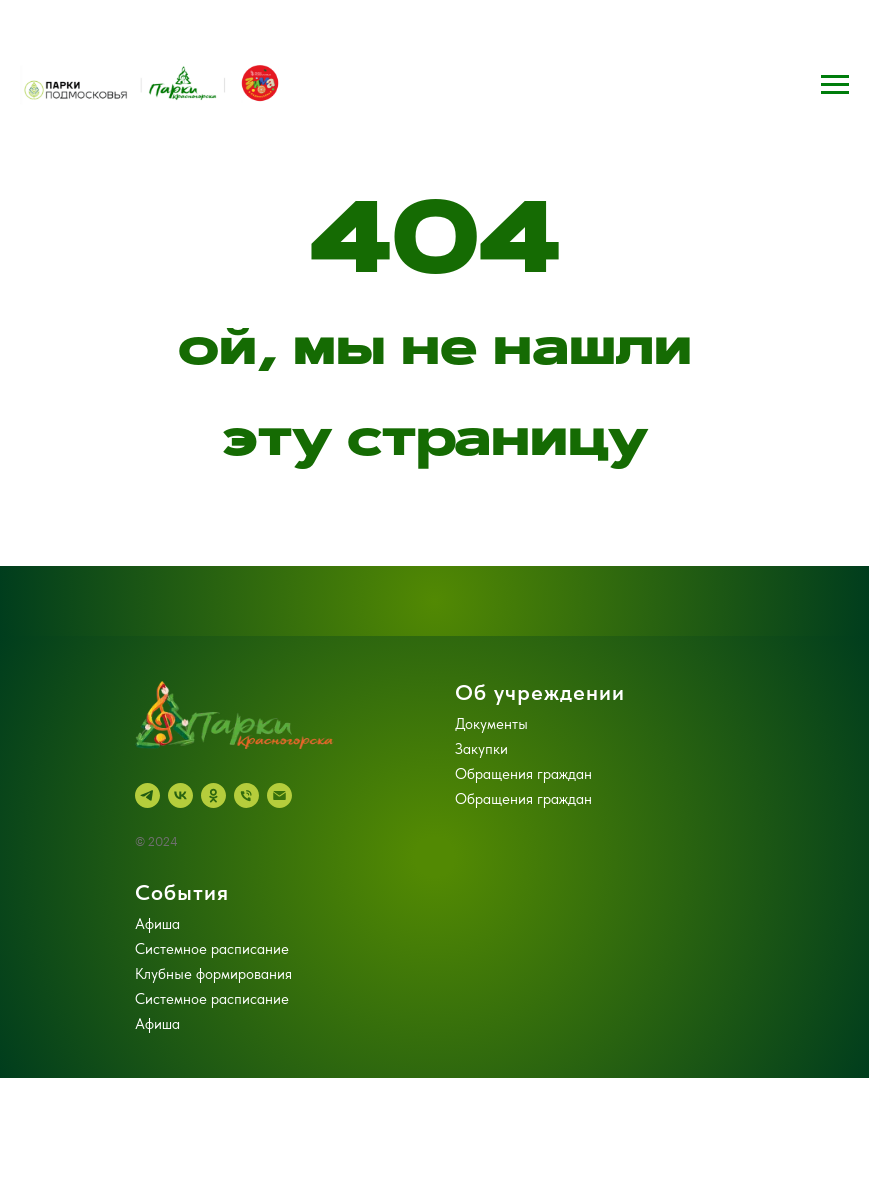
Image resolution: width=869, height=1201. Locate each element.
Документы (491, 724)
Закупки (481, 749)
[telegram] (147, 795)
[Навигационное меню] (835, 85)
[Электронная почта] (279, 795)
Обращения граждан (523, 774)
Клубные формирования (213, 974)
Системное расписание (212, 949)
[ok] (213, 795)
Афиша (157, 924)
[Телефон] (246, 795)
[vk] (180, 795)
